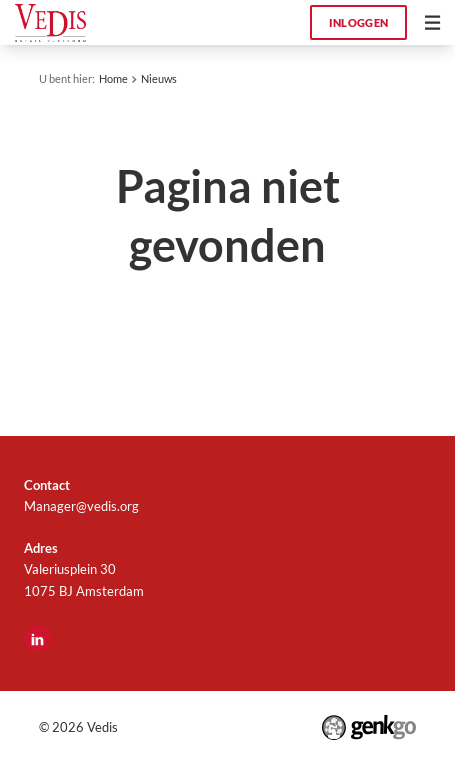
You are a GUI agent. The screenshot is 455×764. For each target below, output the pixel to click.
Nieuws (159, 78)
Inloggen (359, 22)
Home (113, 78)
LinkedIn (37, 639)
